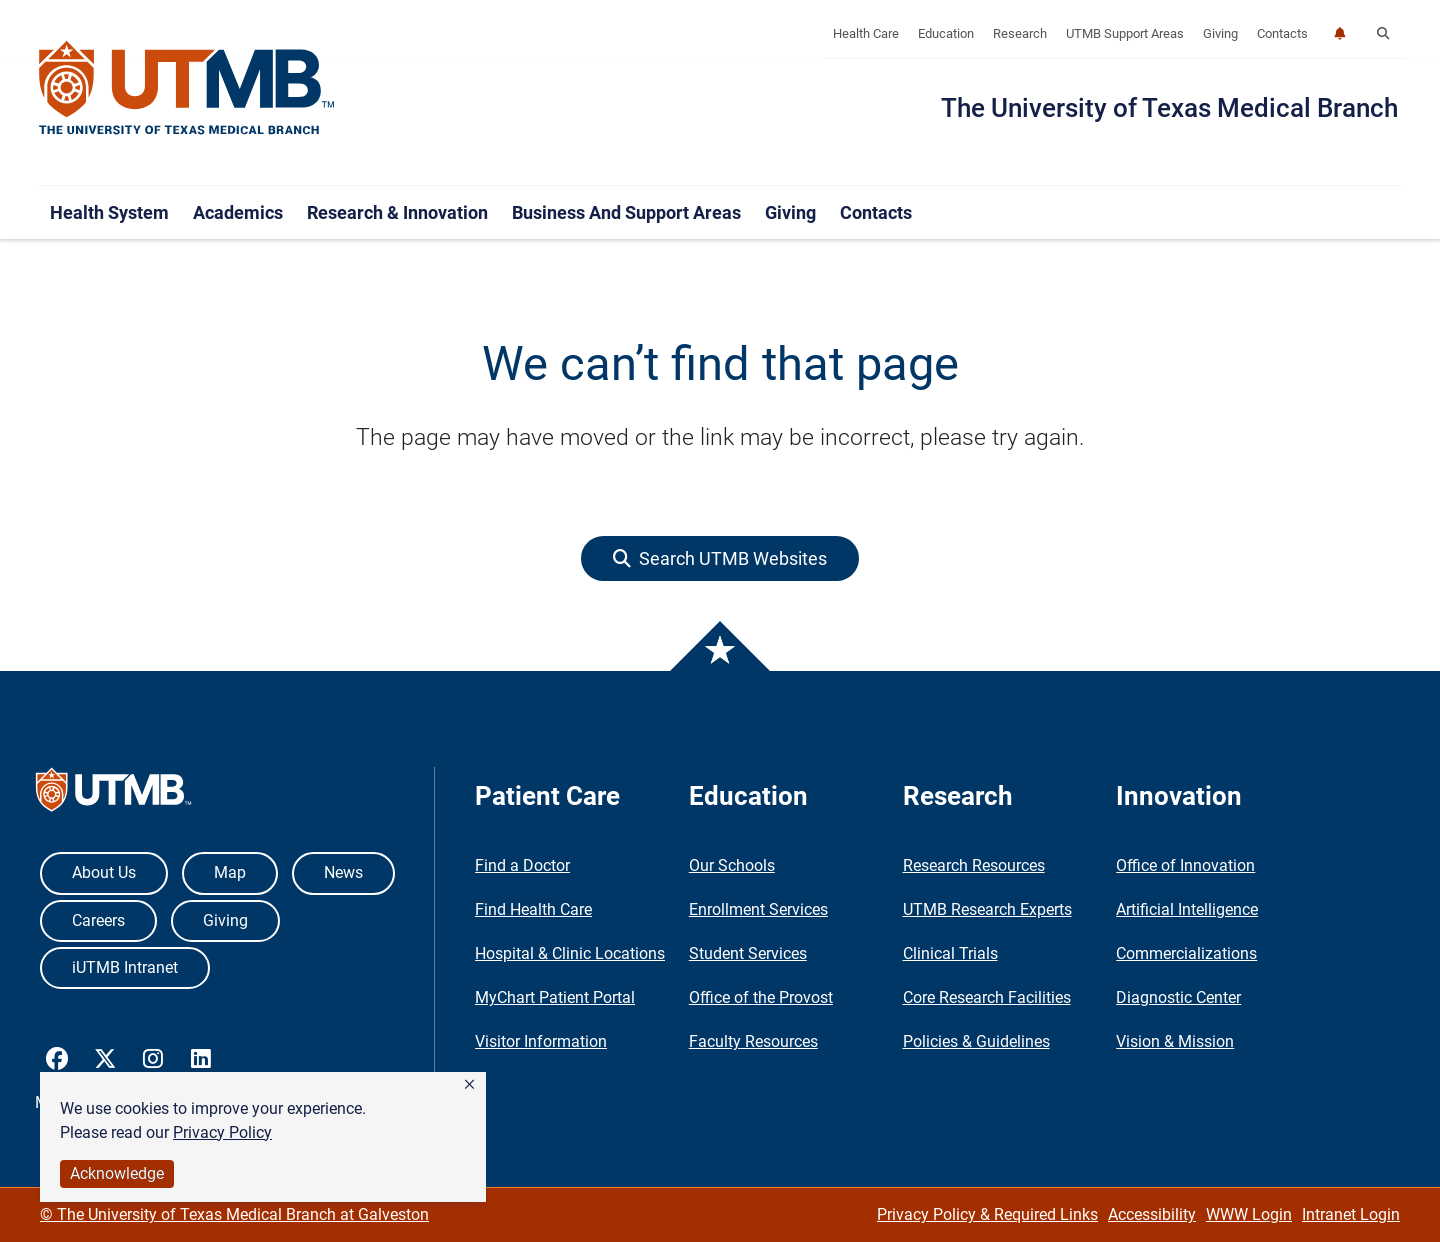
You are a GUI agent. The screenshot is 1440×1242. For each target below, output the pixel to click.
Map (230, 872)
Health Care (866, 33)
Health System (109, 212)
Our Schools (732, 865)
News (343, 872)
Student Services (748, 953)
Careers (98, 920)
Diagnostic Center (1178, 997)
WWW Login (1249, 1214)
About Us (104, 872)
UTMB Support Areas (1125, 33)
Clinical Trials (950, 953)
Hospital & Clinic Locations (570, 953)
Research (1020, 33)
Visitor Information (541, 1041)
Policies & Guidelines (976, 1041)
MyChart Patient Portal (555, 997)
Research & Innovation (397, 212)
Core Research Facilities (987, 997)
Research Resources (974, 865)
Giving (1220, 33)
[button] (469, 1085)
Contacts (1282, 33)
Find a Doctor (522, 865)
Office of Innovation (1185, 865)
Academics (238, 212)
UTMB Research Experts (987, 909)
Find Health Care (533, 909)
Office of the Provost (761, 997)
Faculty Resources (753, 1041)
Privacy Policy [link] (222, 1132)
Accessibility (1152, 1214)
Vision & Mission (1175, 1041)
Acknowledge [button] (117, 1173)
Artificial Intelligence (1187, 909)
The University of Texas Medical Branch (1169, 108)
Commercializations (1186, 953)
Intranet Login (1351, 1214)
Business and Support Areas (626, 212)
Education (946, 33)
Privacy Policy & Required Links (987, 1214)
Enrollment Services (758, 909)
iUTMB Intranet (125, 967)
